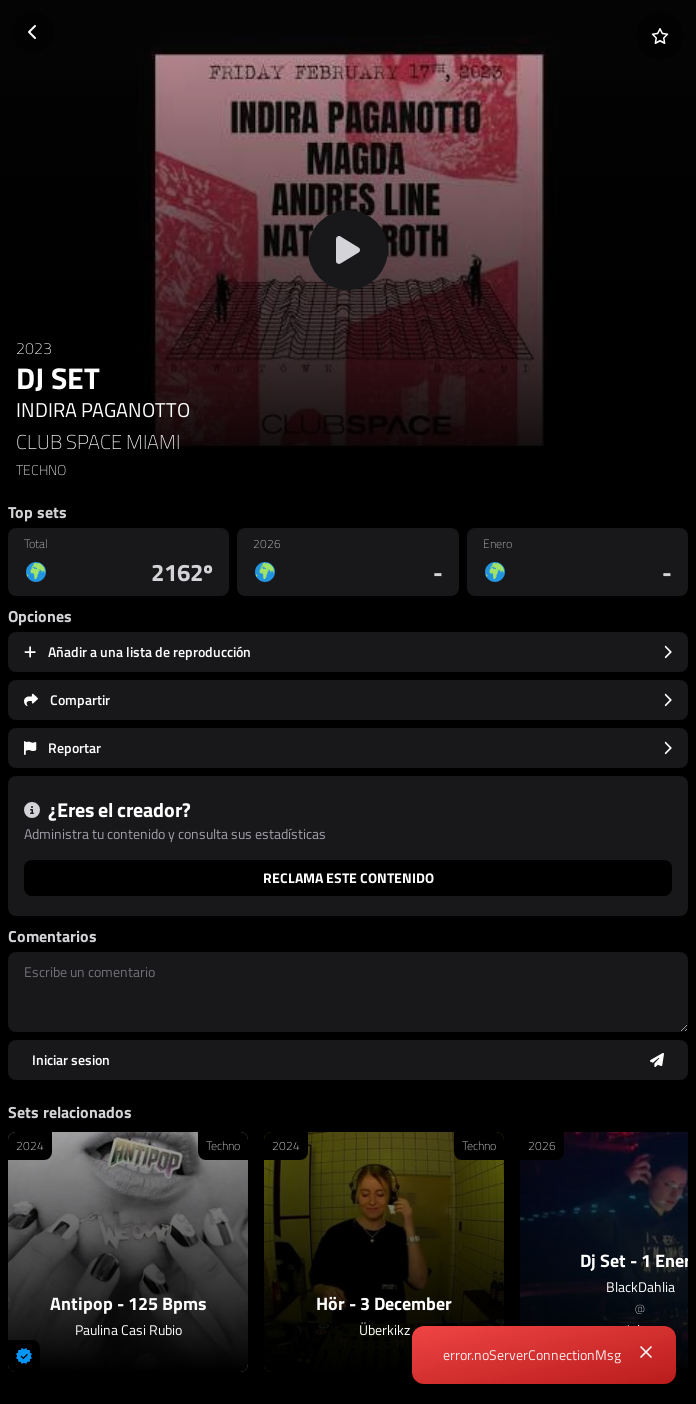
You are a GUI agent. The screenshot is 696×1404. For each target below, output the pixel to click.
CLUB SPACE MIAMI (98, 442)
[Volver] (33, 32)
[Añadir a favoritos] (660, 36)
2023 (34, 348)
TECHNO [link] (41, 469)
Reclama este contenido (348, 877)
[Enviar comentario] (348, 1060)
